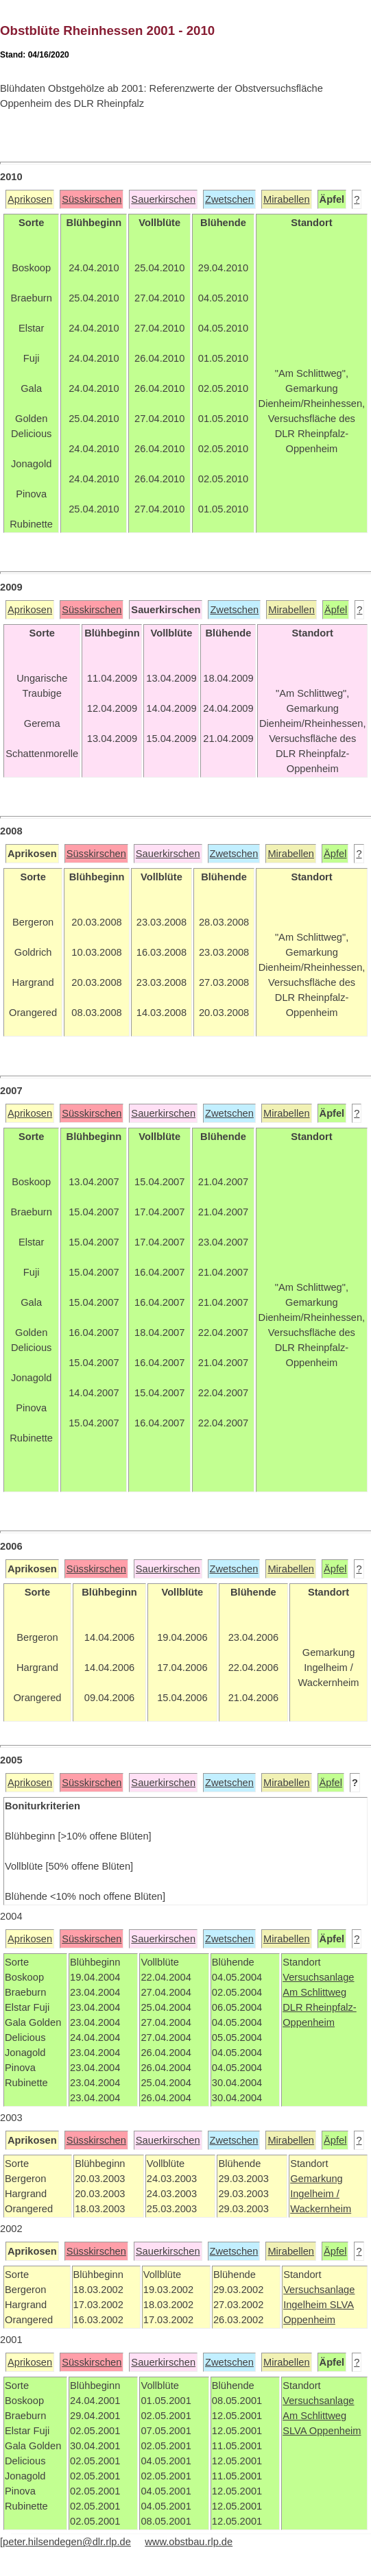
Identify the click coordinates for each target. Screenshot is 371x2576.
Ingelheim (306, 2304)
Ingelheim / (314, 2193)
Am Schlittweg (314, 1992)
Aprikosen (30, 199)
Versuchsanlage (318, 1977)
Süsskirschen (91, 199)
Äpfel (335, 609)
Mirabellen (286, 199)
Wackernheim (320, 2208)
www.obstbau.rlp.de (188, 2541)
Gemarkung (316, 2178)
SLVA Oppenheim (322, 2430)
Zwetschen (229, 199)
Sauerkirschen (163, 199)
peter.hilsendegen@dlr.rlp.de (67, 2541)
